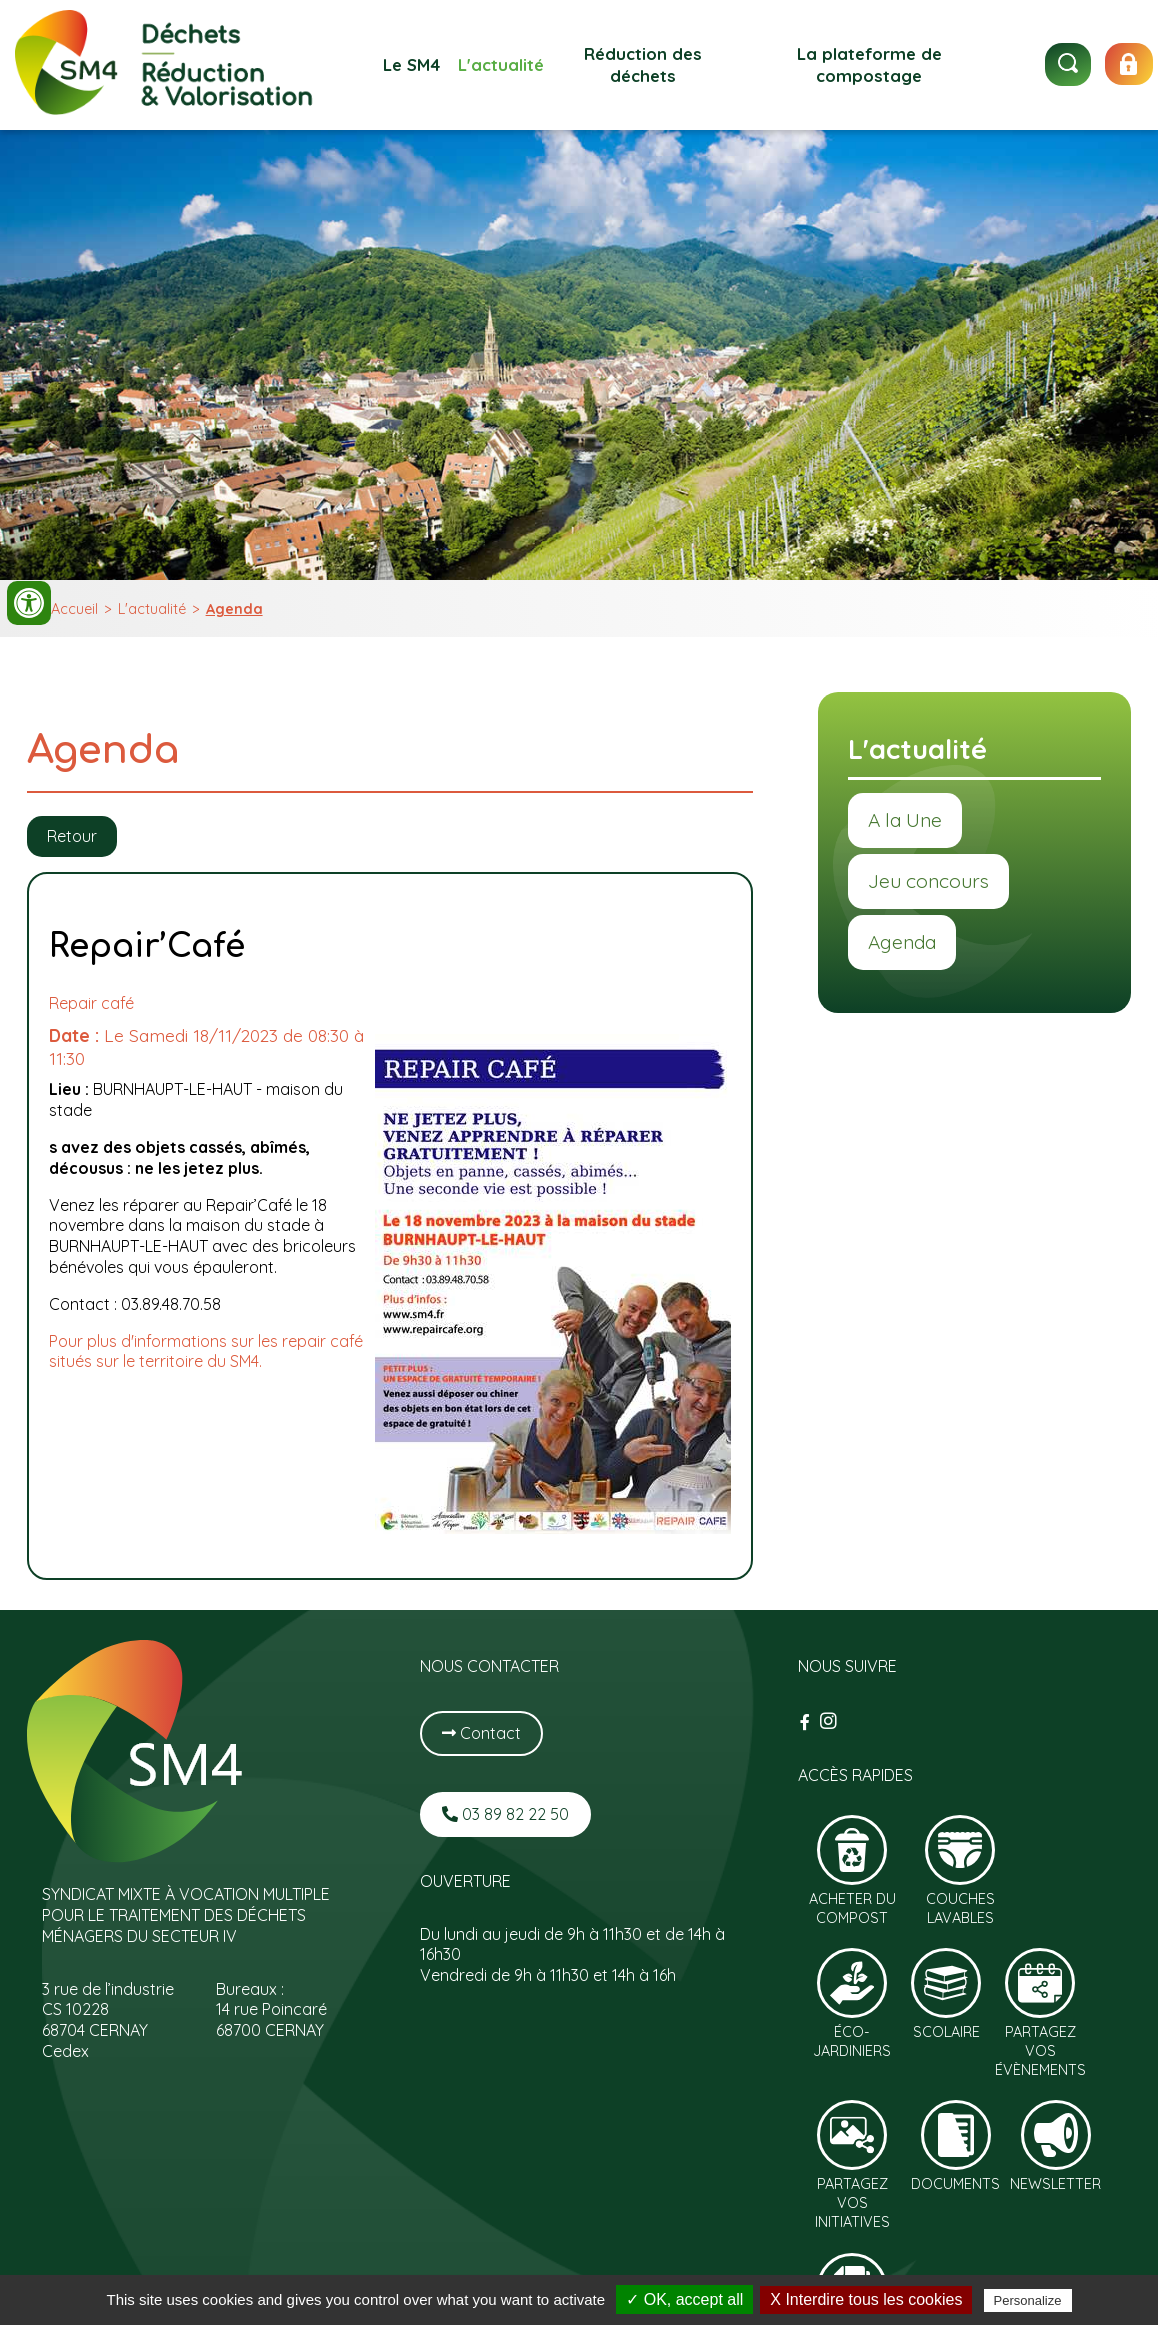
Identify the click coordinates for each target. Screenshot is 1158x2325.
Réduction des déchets (643, 64)
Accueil (74, 609)
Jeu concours (928, 881)
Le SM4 (411, 64)
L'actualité (501, 64)
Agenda (234, 609)
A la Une (905, 820)
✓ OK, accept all (684, 2299)
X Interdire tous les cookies (866, 2299)
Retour (72, 836)
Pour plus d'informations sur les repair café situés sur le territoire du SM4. (206, 1351)
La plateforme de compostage (869, 64)
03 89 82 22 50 (505, 1814)
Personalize (1028, 2300)
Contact (481, 1733)
